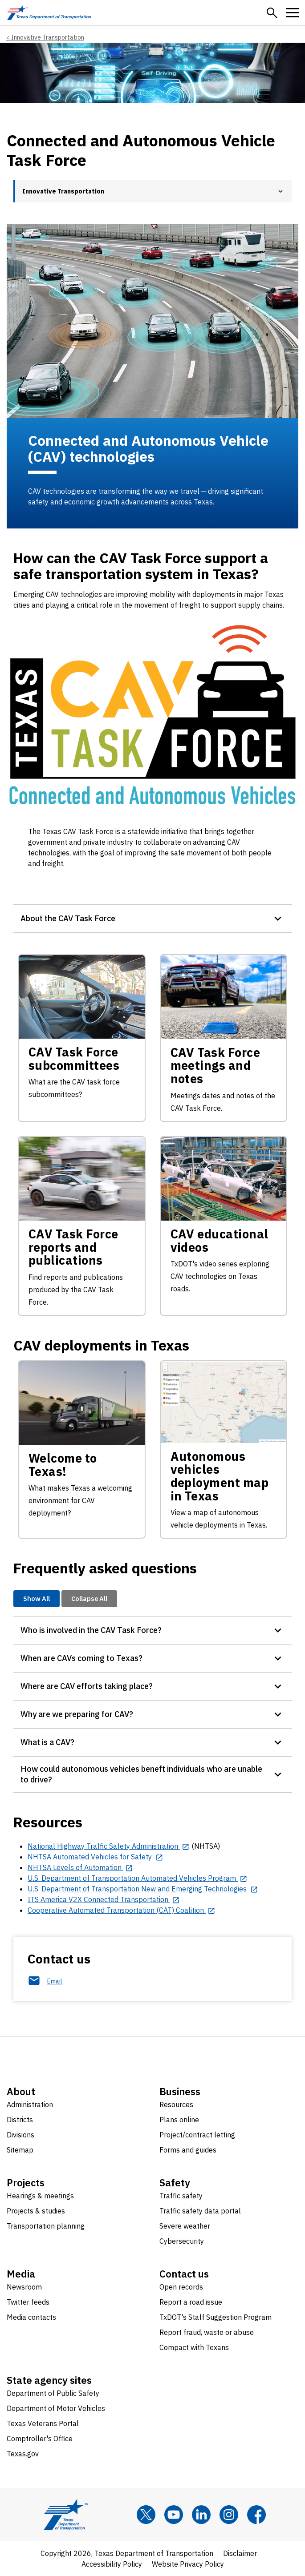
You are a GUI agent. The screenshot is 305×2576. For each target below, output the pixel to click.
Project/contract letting (197, 2134)
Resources (176, 2104)
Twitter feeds (28, 2302)
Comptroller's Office (40, 2438)
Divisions (20, 2134)
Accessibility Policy (111, 2564)
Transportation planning (46, 2225)
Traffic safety (181, 2195)
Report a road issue (190, 2302)
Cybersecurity (181, 2241)
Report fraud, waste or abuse (206, 2332)
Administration (30, 2104)
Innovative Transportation (47, 37)
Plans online (179, 2119)
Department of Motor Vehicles (56, 2408)
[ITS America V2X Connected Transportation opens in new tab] (104, 1899)
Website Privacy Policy (188, 2564)
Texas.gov (23, 2453)
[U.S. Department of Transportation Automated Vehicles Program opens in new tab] (138, 1878)
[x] (146, 2514)
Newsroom (24, 2286)
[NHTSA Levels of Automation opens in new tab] (80, 1867)
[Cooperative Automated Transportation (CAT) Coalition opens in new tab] (122, 1910)
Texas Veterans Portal (43, 2423)
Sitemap (20, 2149)
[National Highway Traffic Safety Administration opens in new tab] (109, 1846)
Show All (36, 1598)
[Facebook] (256, 2514)
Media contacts (31, 2317)
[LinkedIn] (201, 2514)
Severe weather (184, 2225)
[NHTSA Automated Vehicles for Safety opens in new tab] (95, 1856)
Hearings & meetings (40, 2195)
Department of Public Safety (53, 2393)
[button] (272, 13)
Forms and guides (187, 2149)
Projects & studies (36, 2210)
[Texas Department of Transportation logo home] (49, 12)
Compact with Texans (194, 2347)
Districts (20, 2119)
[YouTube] (173, 2514)
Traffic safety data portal (200, 2210)
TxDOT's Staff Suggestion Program (215, 2317)
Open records (181, 2286)
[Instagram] (229, 2514)
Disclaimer (240, 2553)
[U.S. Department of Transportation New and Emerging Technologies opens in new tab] (143, 1888)
